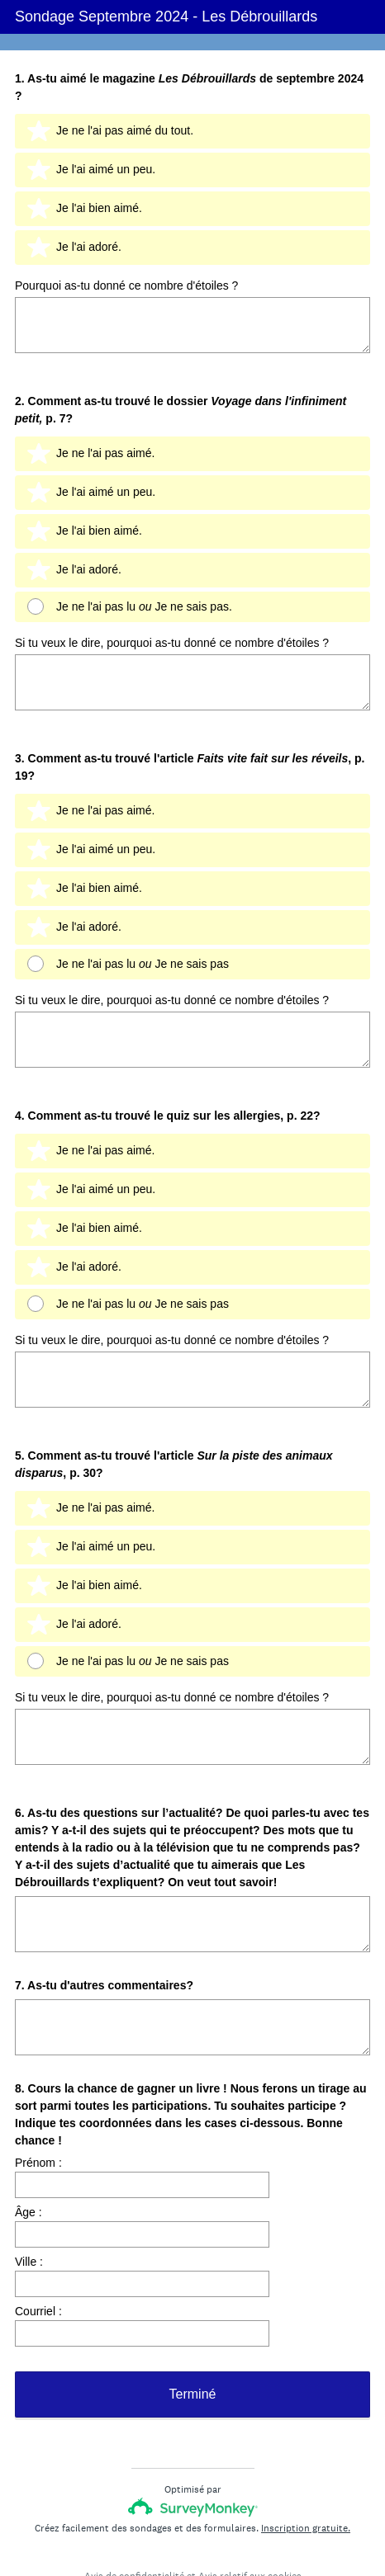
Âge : (28, 2125)
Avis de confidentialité (134, 2514)
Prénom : (38, 2076)
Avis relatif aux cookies (250, 2514)
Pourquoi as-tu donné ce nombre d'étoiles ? (126, 283)
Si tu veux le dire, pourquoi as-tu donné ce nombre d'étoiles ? (172, 623)
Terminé (192, 2332)
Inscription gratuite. (305, 2466)
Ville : (29, 2175)
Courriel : (38, 2224)
